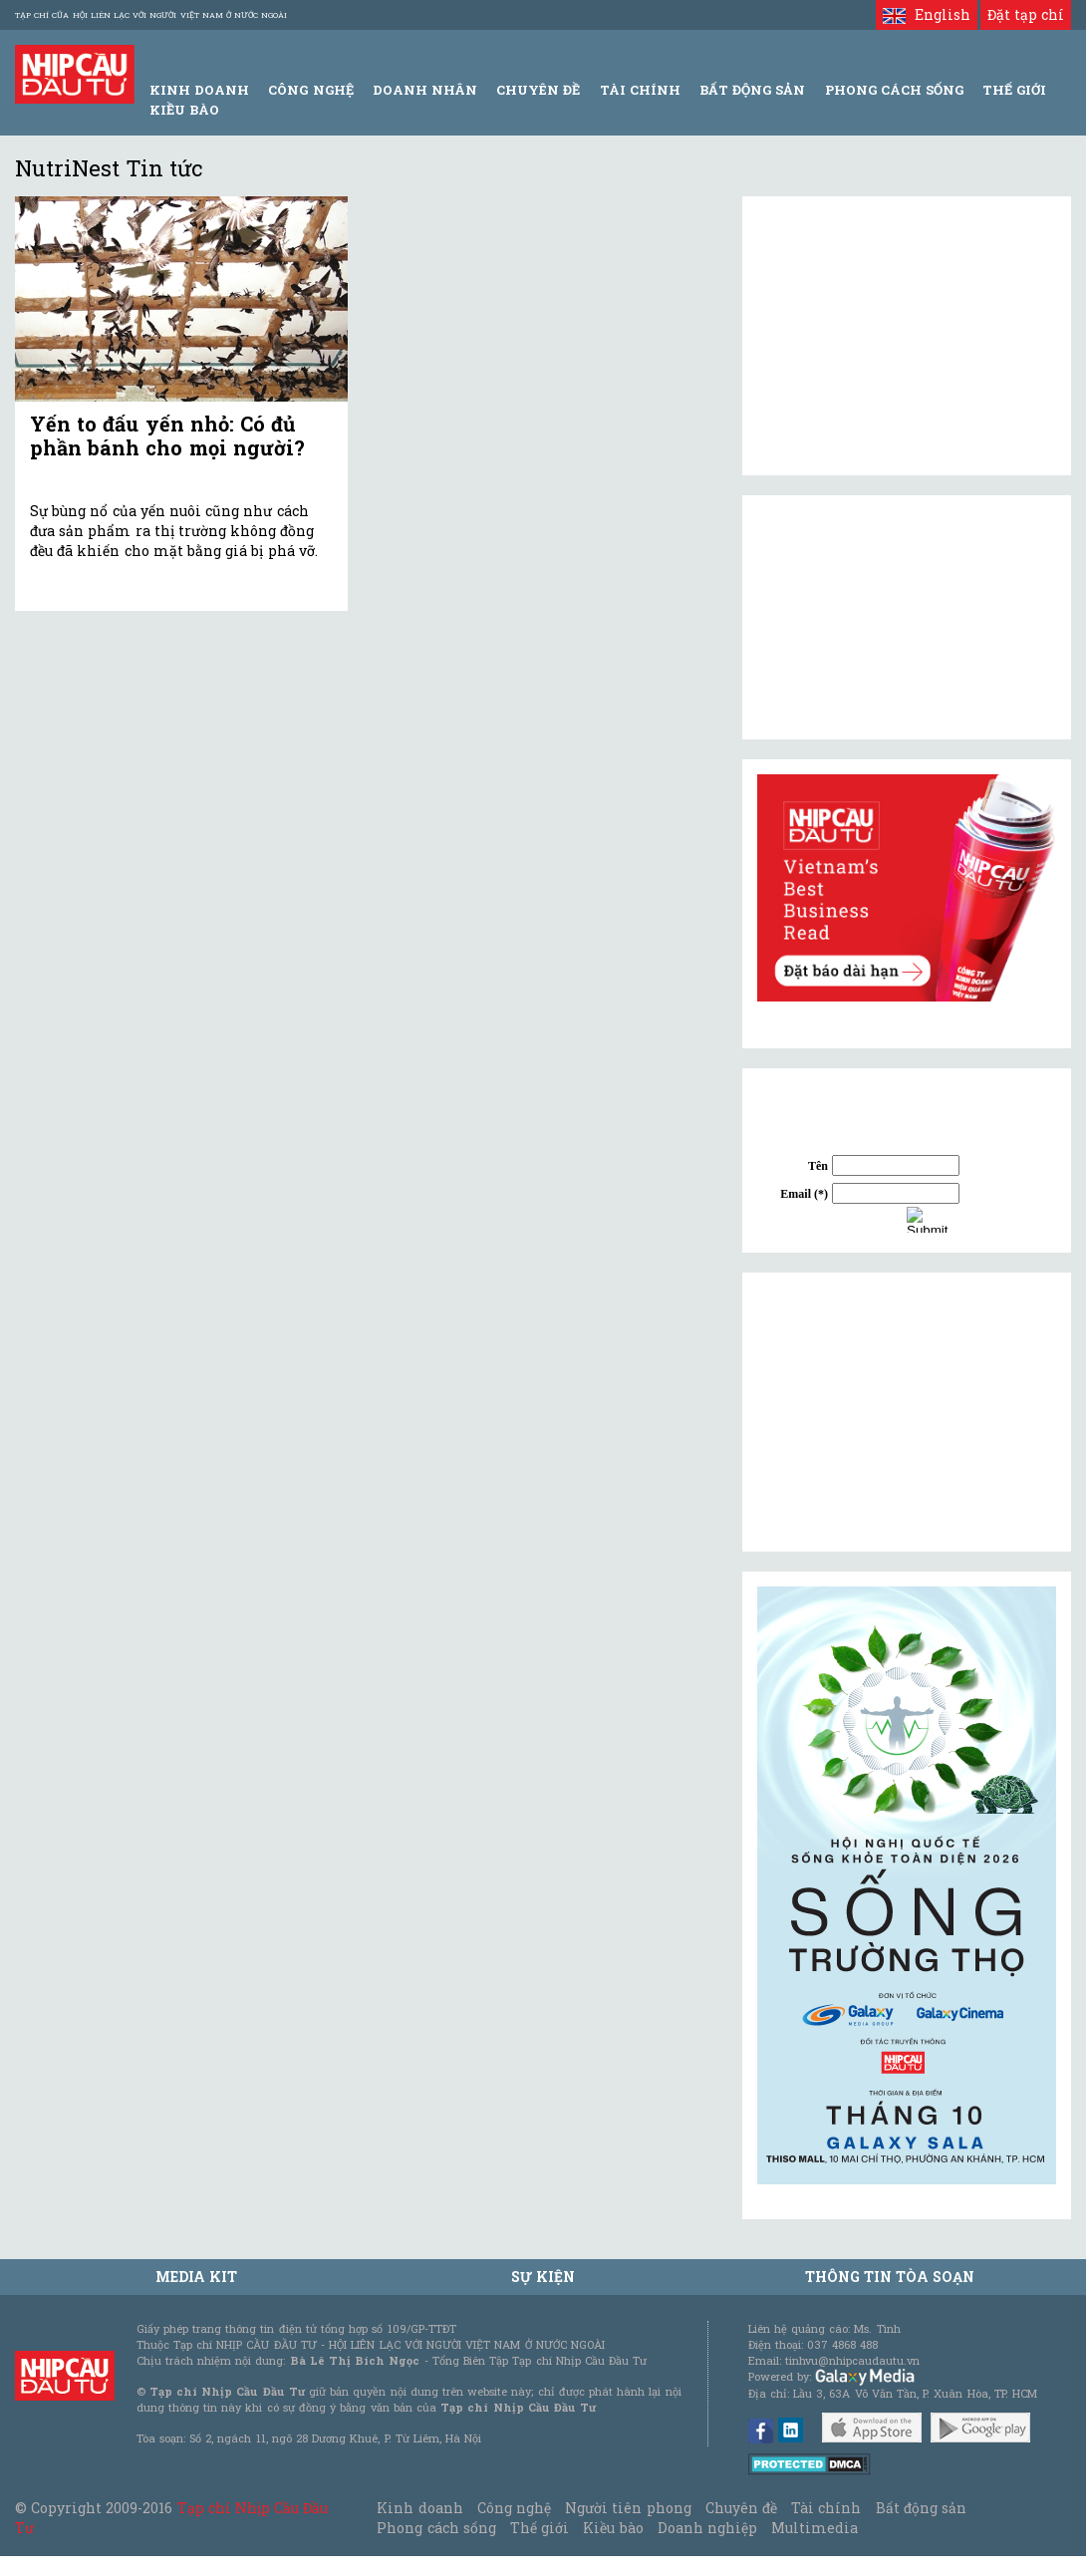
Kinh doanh (419, 2507)
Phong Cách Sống (894, 90)
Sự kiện (543, 2276)
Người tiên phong (627, 2507)
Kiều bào (184, 110)
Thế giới (1014, 90)
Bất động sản (752, 90)
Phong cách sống (436, 2527)
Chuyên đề (538, 90)
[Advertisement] (906, 1412)
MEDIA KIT (196, 2276)
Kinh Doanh (199, 90)
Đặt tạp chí (1025, 14)
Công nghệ (514, 2507)
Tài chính (826, 2507)
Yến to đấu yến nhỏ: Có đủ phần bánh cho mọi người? (167, 435)
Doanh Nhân (425, 90)
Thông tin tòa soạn (890, 2276)
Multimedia (814, 2527)
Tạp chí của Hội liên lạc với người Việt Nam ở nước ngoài (151, 15)
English (926, 14)
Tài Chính (640, 90)
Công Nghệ (310, 90)
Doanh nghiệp (707, 2527)
